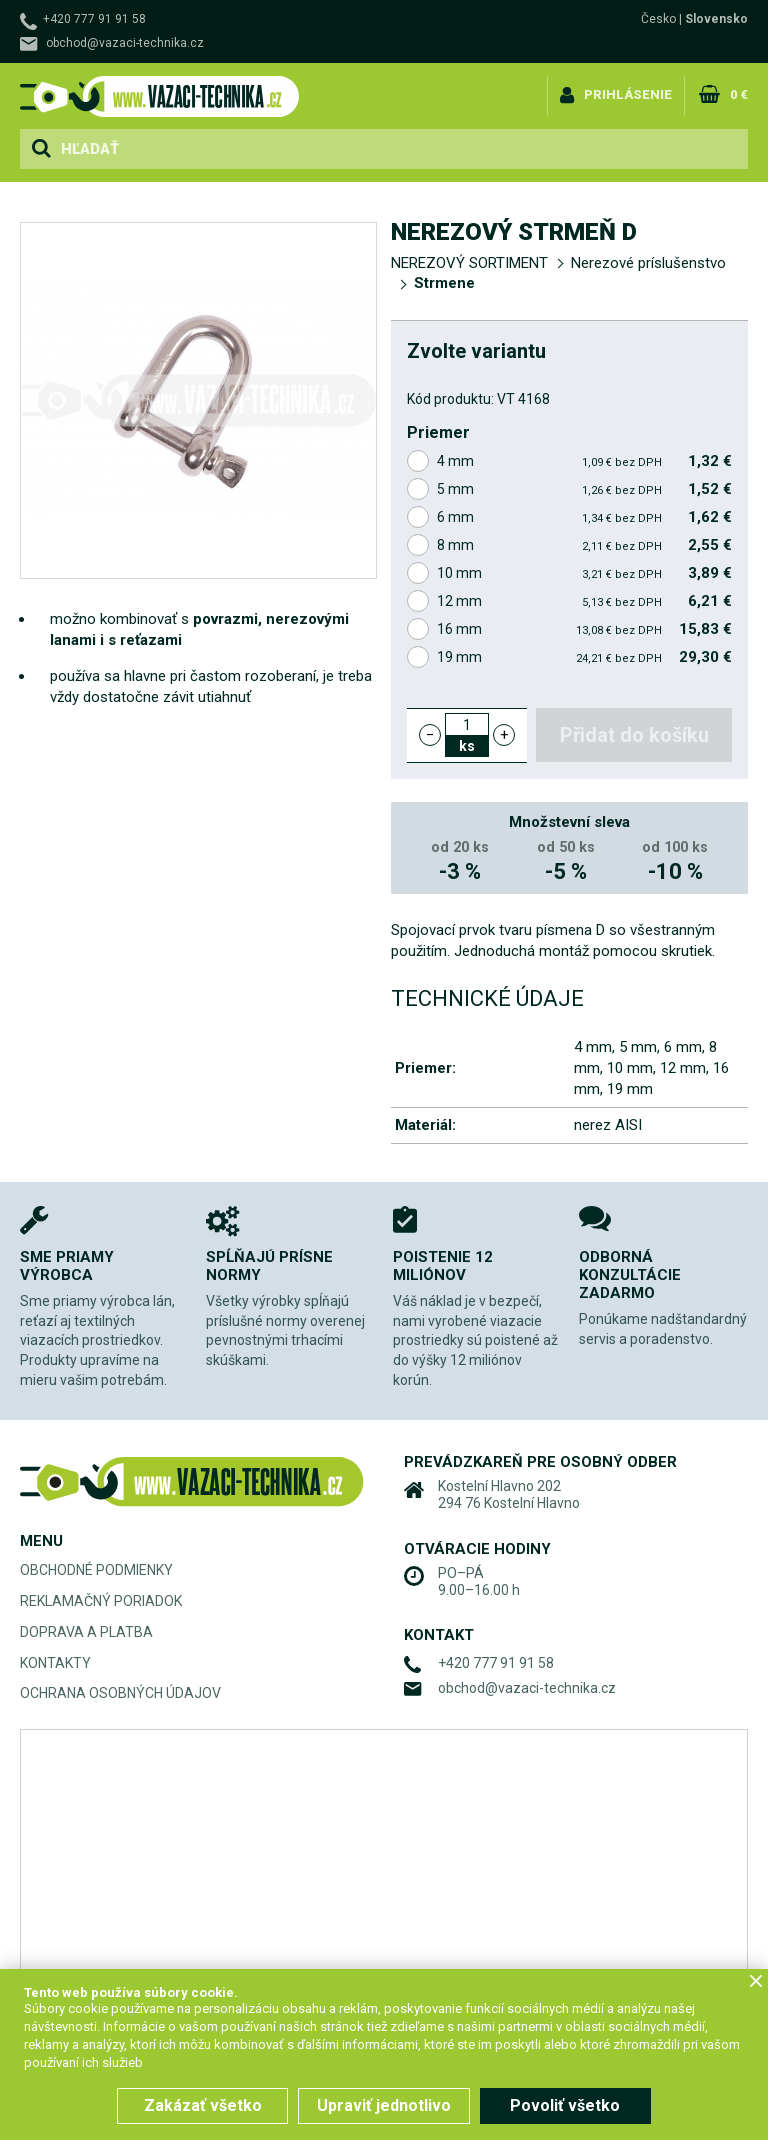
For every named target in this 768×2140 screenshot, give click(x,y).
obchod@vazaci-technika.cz (125, 43)
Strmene (444, 283)
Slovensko (716, 19)
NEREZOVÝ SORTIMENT (469, 263)
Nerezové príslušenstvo (648, 263)
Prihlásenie (629, 93)
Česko (658, 19)
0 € (738, 93)
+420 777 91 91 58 (94, 19)
